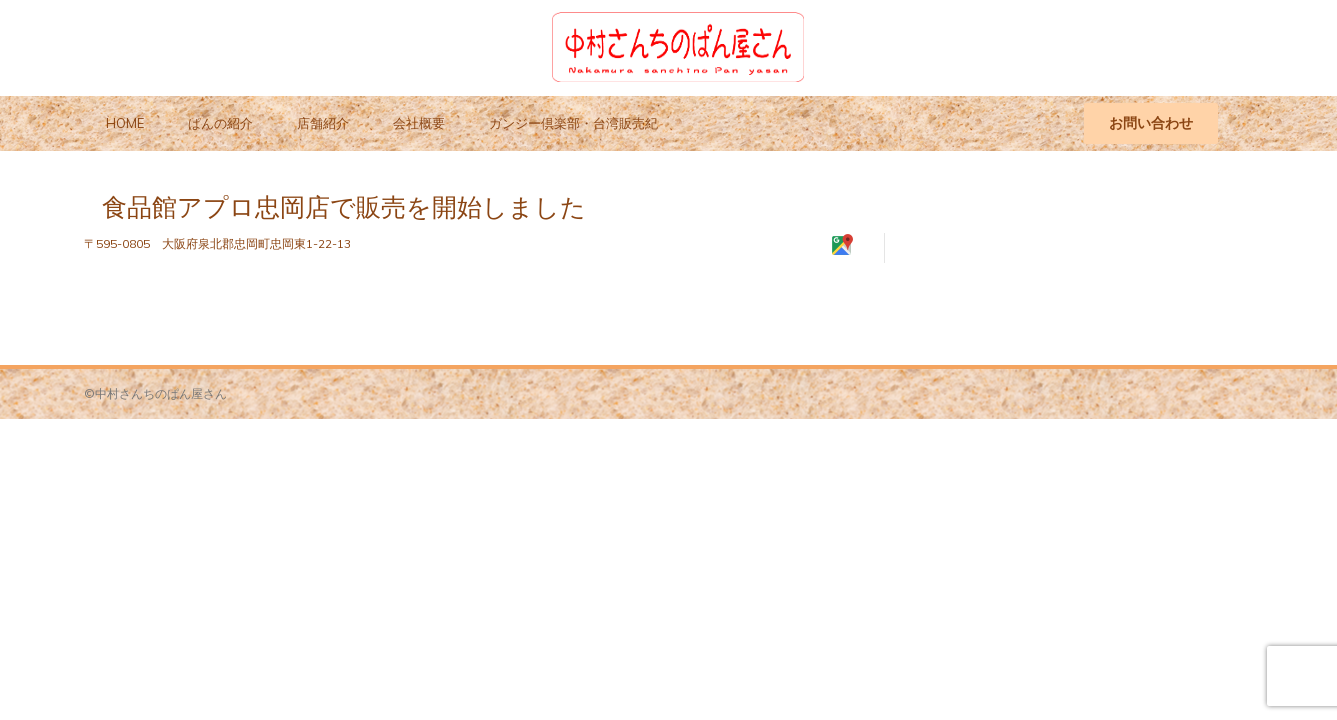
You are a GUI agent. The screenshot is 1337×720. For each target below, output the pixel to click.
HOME (125, 123)
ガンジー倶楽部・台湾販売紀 (573, 123)
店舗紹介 (323, 123)
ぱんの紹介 (220, 123)
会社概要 (419, 123)
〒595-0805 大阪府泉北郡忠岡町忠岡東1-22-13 (217, 243)
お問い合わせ (1151, 123)
